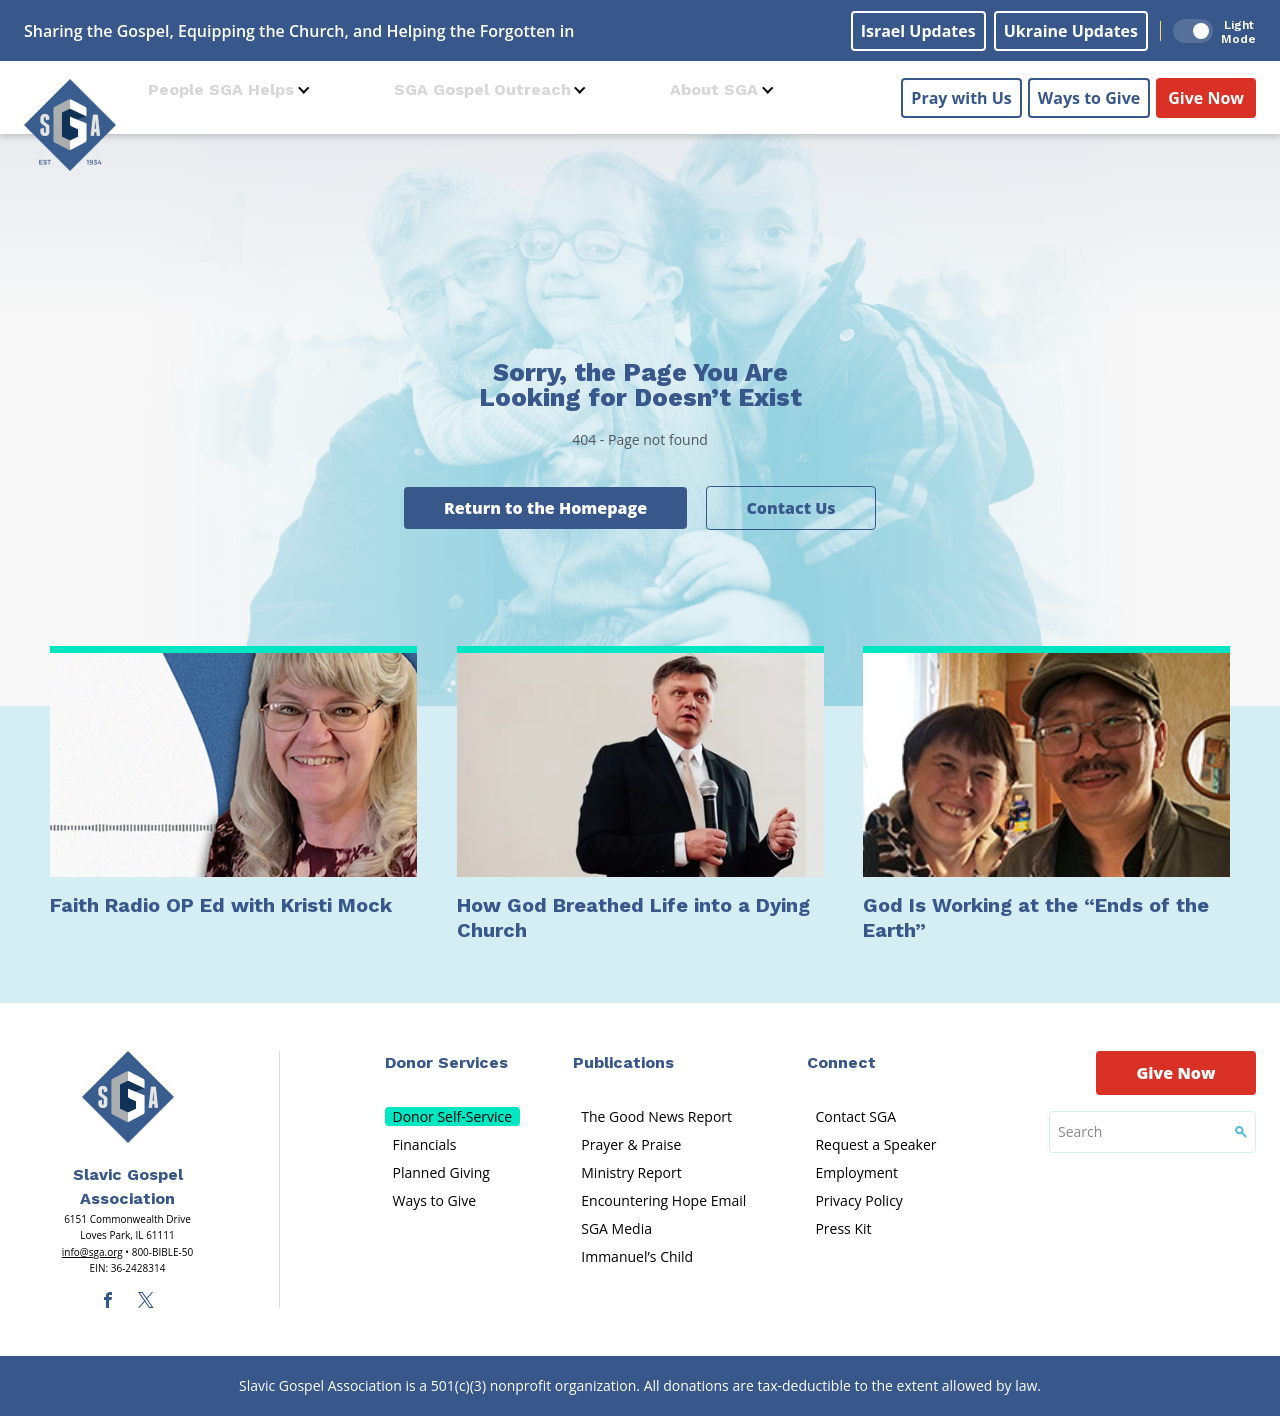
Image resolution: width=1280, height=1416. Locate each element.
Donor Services (446, 1062)
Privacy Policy (858, 1200)
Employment (856, 1172)
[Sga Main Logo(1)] (128, 1097)
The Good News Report (656, 1116)
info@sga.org (92, 1252)
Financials (425, 1144)
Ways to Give (1089, 91)
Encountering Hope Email (663, 1200)
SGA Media (616, 1228)
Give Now (1206, 91)
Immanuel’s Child (637, 1256)
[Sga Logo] (70, 119)
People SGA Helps (221, 89)
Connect (841, 1062)
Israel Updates (918, 31)
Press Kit (843, 1228)
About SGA (714, 89)
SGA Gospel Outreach (482, 89)
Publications (623, 1062)
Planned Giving (441, 1172)
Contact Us (790, 508)
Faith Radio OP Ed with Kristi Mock (221, 905)
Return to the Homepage (545, 508)
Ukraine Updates (1071, 31)
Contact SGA (855, 1116)
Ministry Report (631, 1172)
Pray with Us (961, 91)
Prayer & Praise (631, 1144)
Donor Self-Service (453, 1116)
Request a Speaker (875, 1144)
